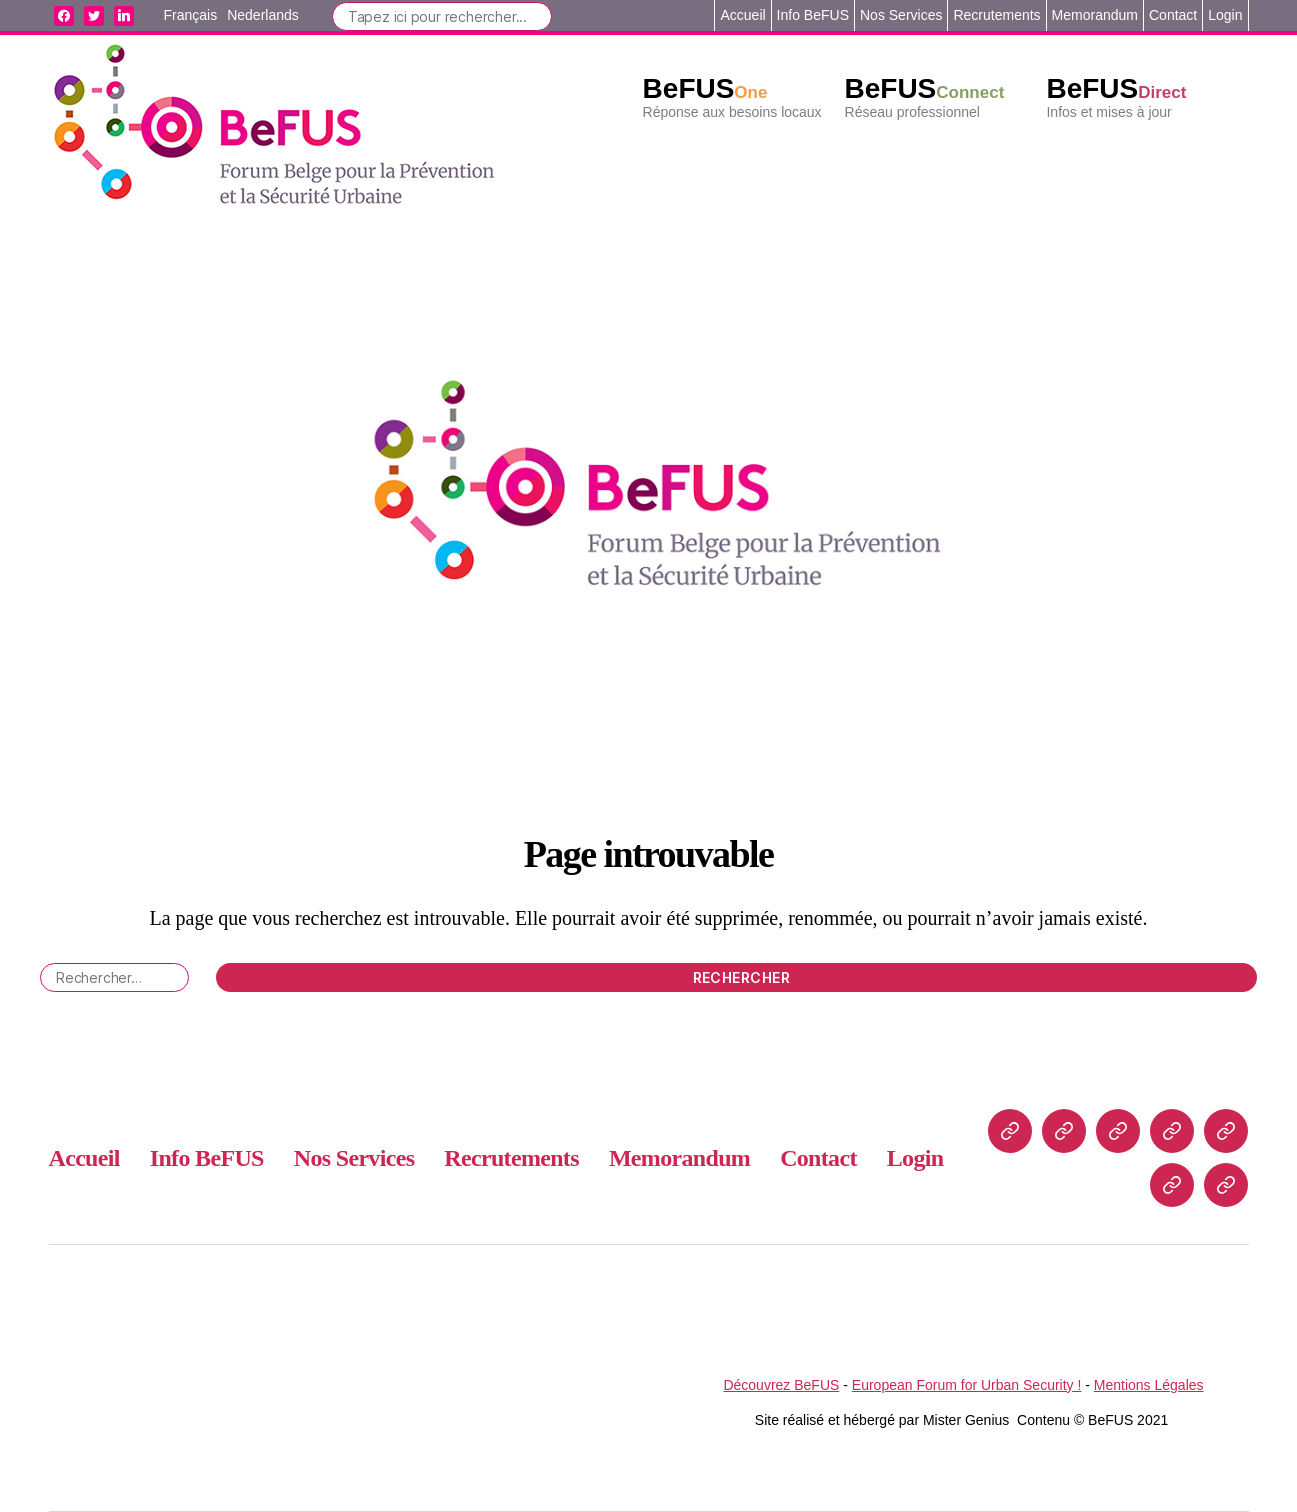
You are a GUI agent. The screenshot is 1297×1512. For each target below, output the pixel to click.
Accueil (742, 15)
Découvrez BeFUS (781, 1385)
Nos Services (901, 15)
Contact (1173, 15)
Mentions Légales (1149, 1385)
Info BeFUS (813, 15)
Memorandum (1095, 15)
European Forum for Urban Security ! (967, 1385)
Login (1225, 15)
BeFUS (705, 88)
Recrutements (996, 15)
